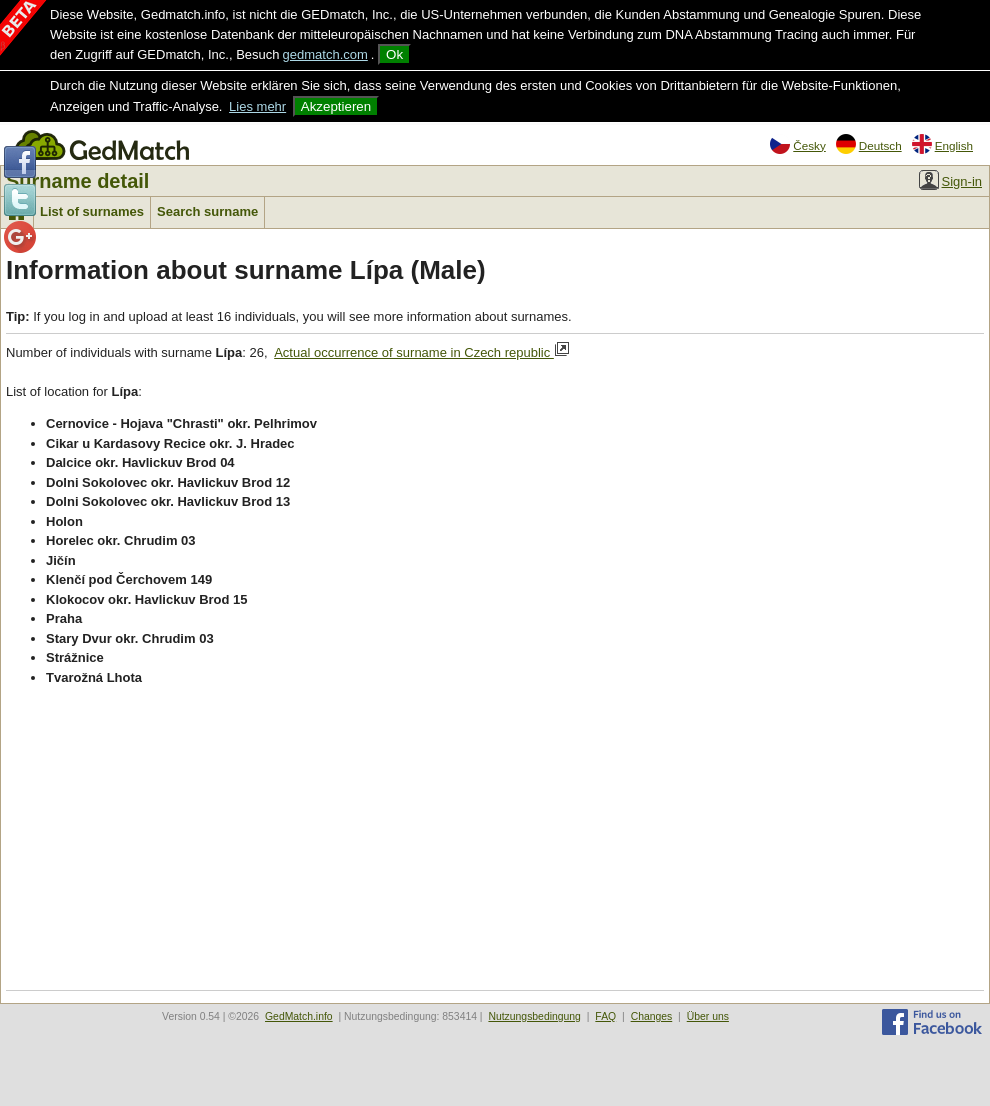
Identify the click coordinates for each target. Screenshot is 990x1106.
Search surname (207, 211)
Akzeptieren (336, 106)
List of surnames (92, 211)
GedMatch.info (299, 1016)
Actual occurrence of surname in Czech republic (422, 351)
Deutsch (869, 144)
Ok (394, 54)
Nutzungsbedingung (534, 1016)
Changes (652, 1016)
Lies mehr (257, 106)
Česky (797, 144)
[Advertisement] (495, 840)
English (942, 144)
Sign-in (950, 180)
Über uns (708, 1016)
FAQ (605, 1016)
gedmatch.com (325, 54)
